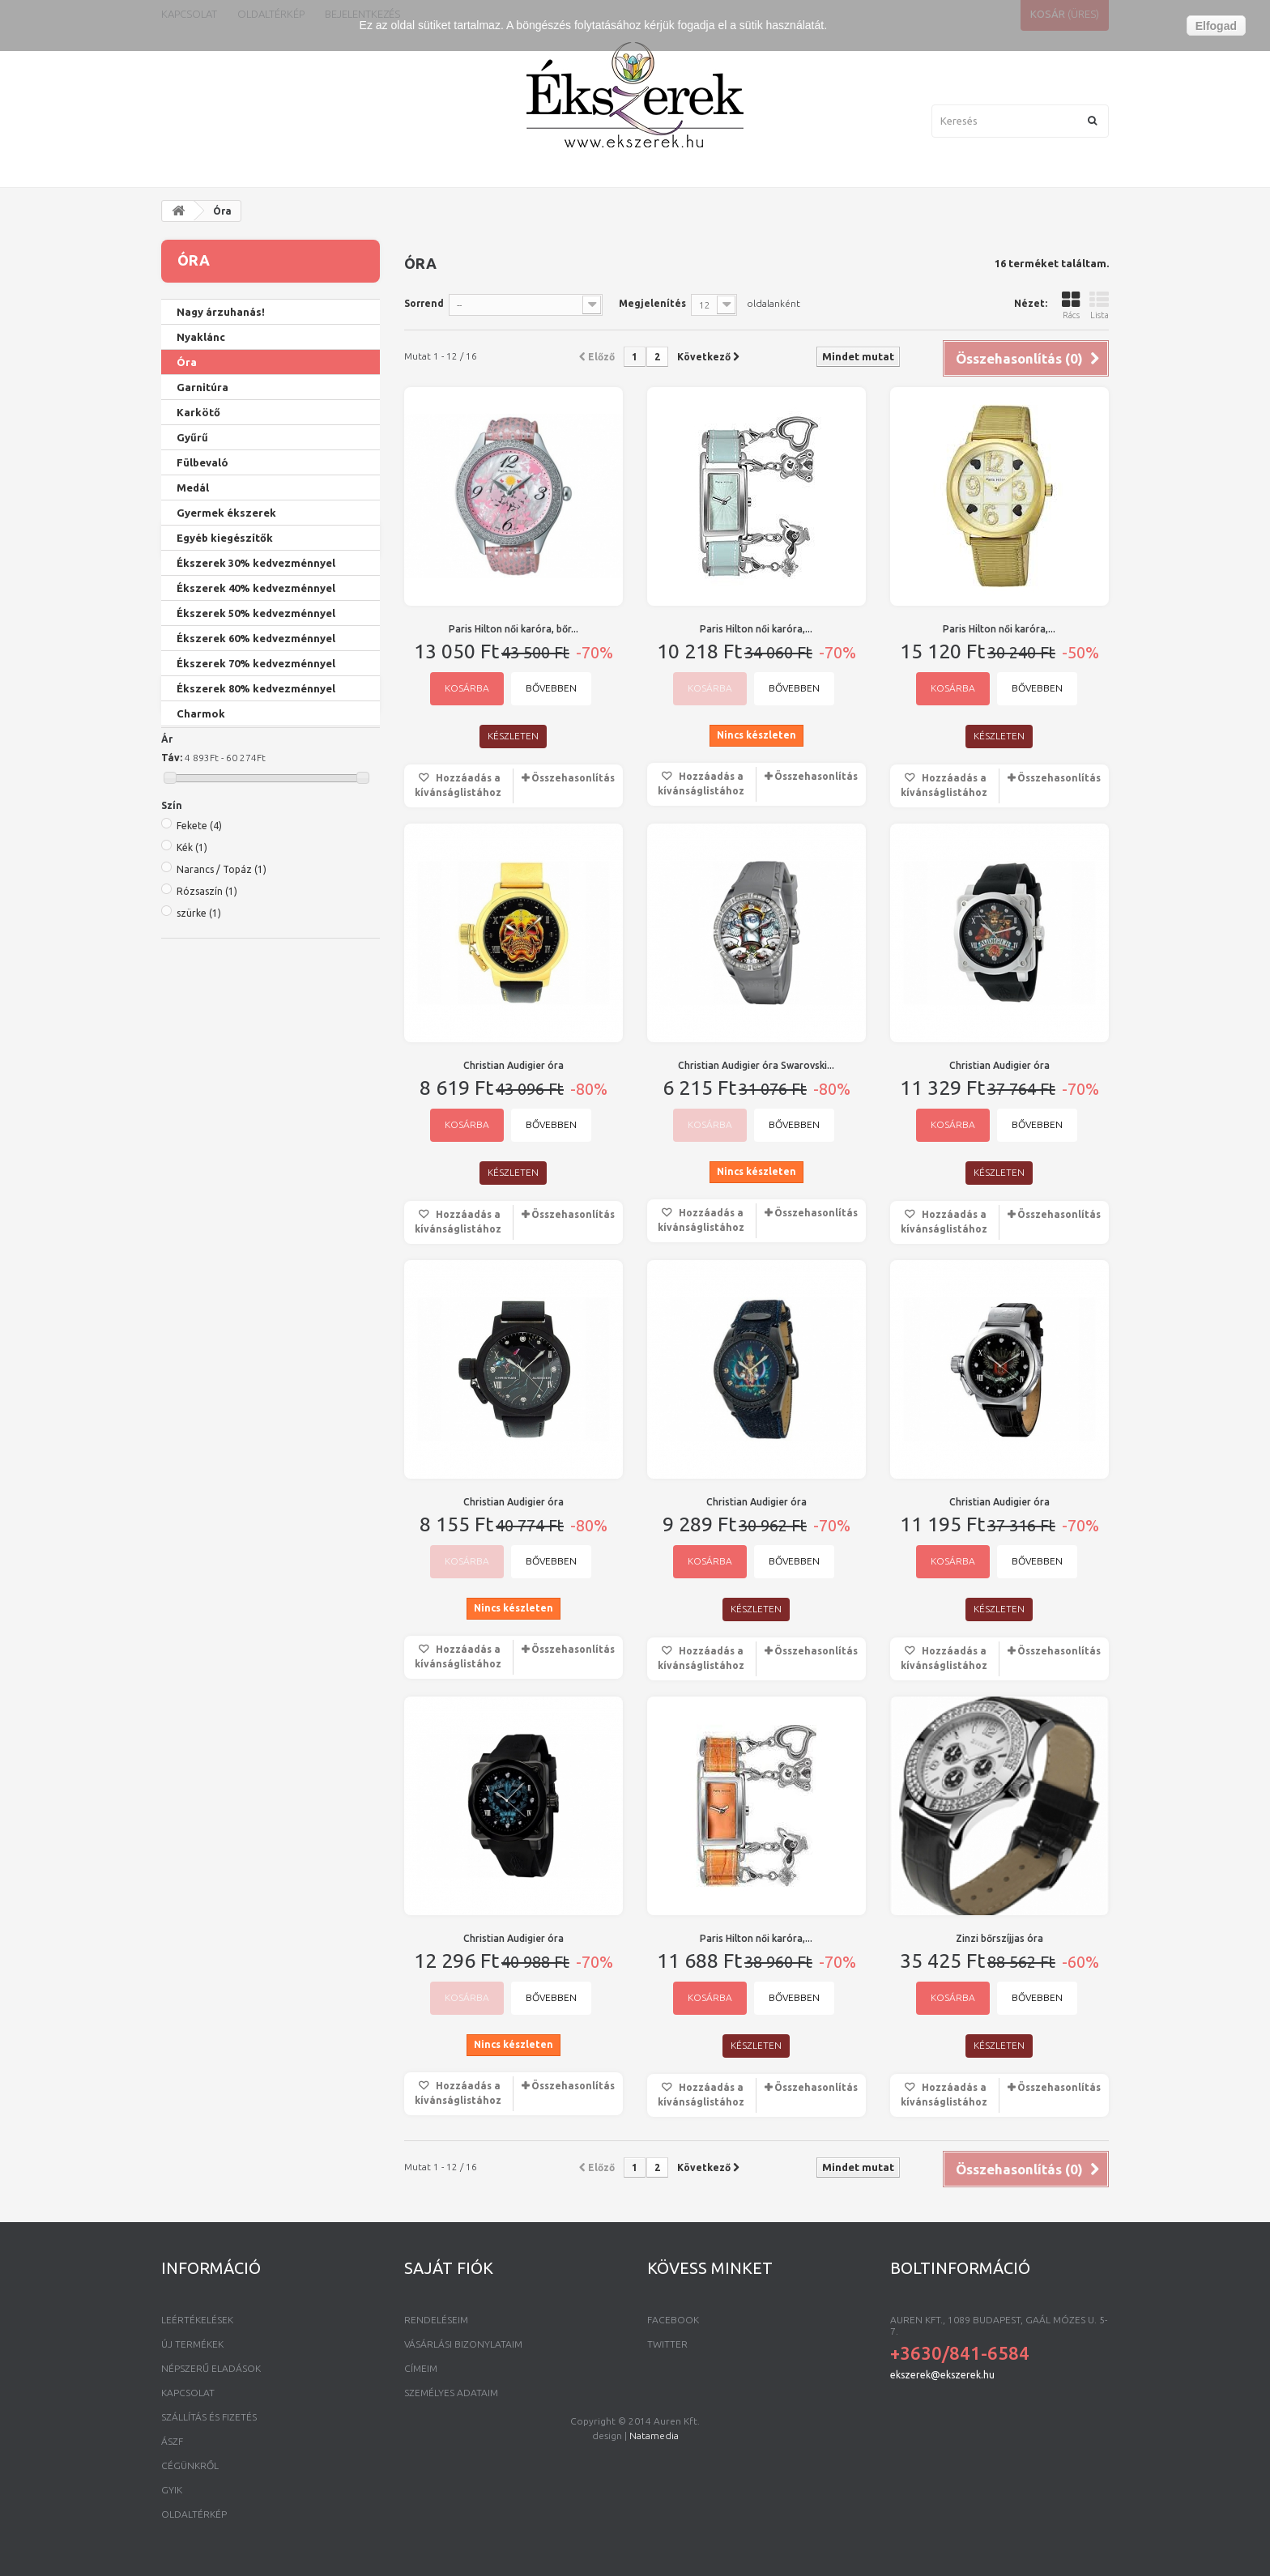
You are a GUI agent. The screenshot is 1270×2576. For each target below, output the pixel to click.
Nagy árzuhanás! (221, 311)
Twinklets (202, 922)
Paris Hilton (207, 872)
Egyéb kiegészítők (225, 537)
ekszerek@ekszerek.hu (942, 2374)
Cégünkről (190, 2465)
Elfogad (1216, 25)
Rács (1071, 305)
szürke (199, 1225)
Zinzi (190, 847)
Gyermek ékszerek (226, 512)
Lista (1099, 305)
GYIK (171, 2489)
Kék (192, 1160)
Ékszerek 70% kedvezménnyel (256, 663)
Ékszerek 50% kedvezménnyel (256, 613)
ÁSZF (172, 2441)
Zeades (196, 897)
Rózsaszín (207, 1204)
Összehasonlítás (573, 778)
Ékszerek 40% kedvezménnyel (256, 588)
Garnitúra (202, 387)
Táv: (171, 1069)
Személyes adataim (451, 2392)
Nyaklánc (201, 337)
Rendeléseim (436, 2319)
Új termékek (192, 2344)
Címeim (420, 2368)
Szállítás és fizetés (209, 2417)
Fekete (199, 1138)
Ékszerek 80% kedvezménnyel (256, 688)
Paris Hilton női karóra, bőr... (513, 629)
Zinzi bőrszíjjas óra (999, 1938)
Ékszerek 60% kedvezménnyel (256, 638)
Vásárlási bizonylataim (463, 2344)
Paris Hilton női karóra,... (756, 629)
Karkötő (198, 412)
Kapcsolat (188, 2392)
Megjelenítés (652, 303)
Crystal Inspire (215, 822)
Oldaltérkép (194, 2514)
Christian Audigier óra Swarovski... (756, 1065)
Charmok (201, 713)
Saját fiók (448, 2268)
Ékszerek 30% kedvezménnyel (256, 562)
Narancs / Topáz (221, 1182)
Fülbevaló (202, 462)
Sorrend (424, 303)
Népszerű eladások (211, 2368)
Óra (187, 362)
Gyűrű (192, 437)
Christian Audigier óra (513, 1065)
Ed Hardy (200, 947)
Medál (193, 487)
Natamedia (654, 2560)
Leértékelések (197, 2319)
